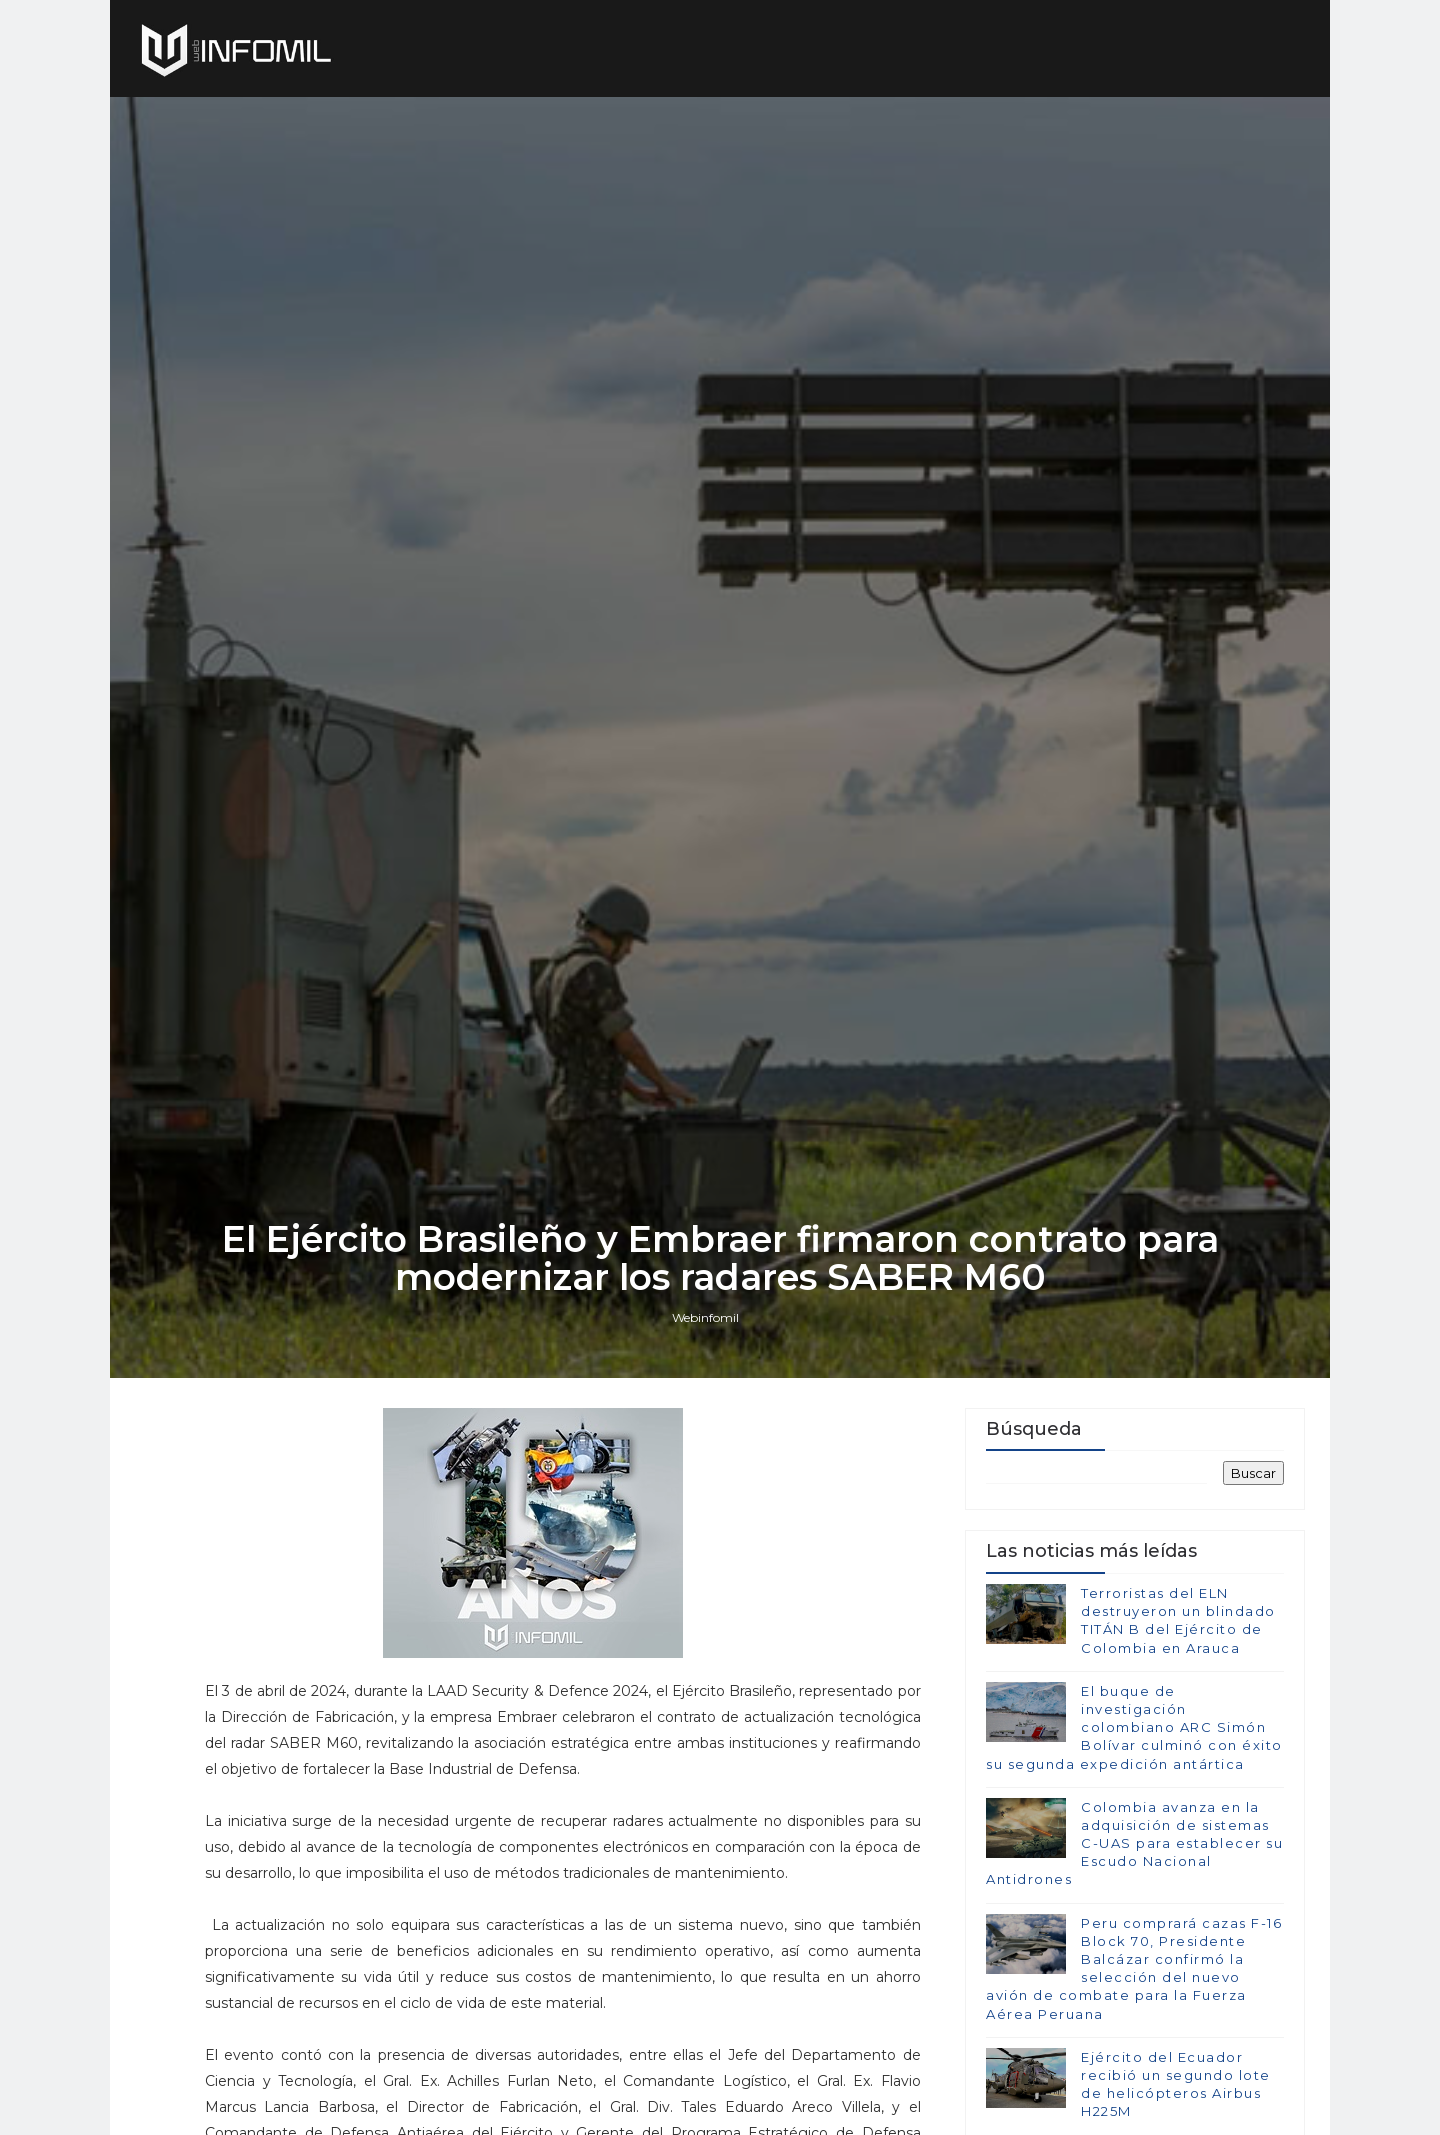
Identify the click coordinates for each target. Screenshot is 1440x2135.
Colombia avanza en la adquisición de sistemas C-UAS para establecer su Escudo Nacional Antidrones (1134, 1843)
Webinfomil (705, 1317)
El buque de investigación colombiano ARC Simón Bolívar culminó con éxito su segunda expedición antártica (1134, 1727)
